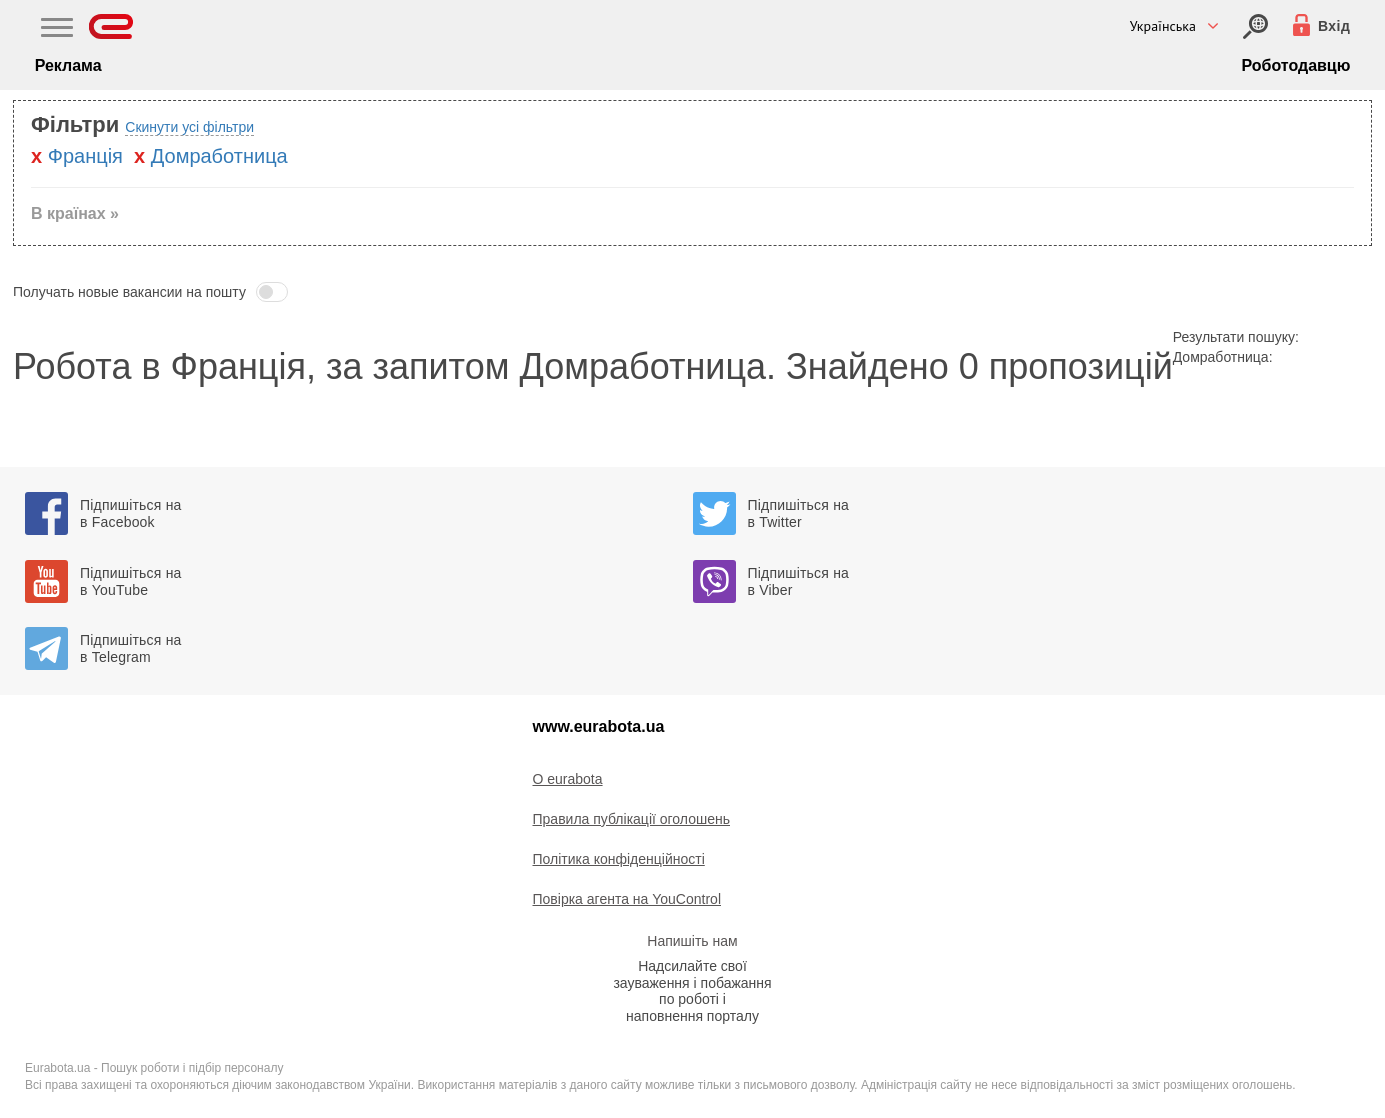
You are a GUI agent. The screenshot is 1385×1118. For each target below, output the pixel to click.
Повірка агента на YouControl (627, 899)
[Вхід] (1255, 26)
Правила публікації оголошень (632, 819)
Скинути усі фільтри (189, 127)
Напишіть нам (692, 941)
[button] (692, 292)
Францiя (85, 156)
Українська (1163, 26)
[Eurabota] (111, 26)
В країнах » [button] (75, 213)
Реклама (68, 65)
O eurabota (568, 779)
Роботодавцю (1295, 65)
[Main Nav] (57, 30)
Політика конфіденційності (619, 859)
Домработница (219, 156)
